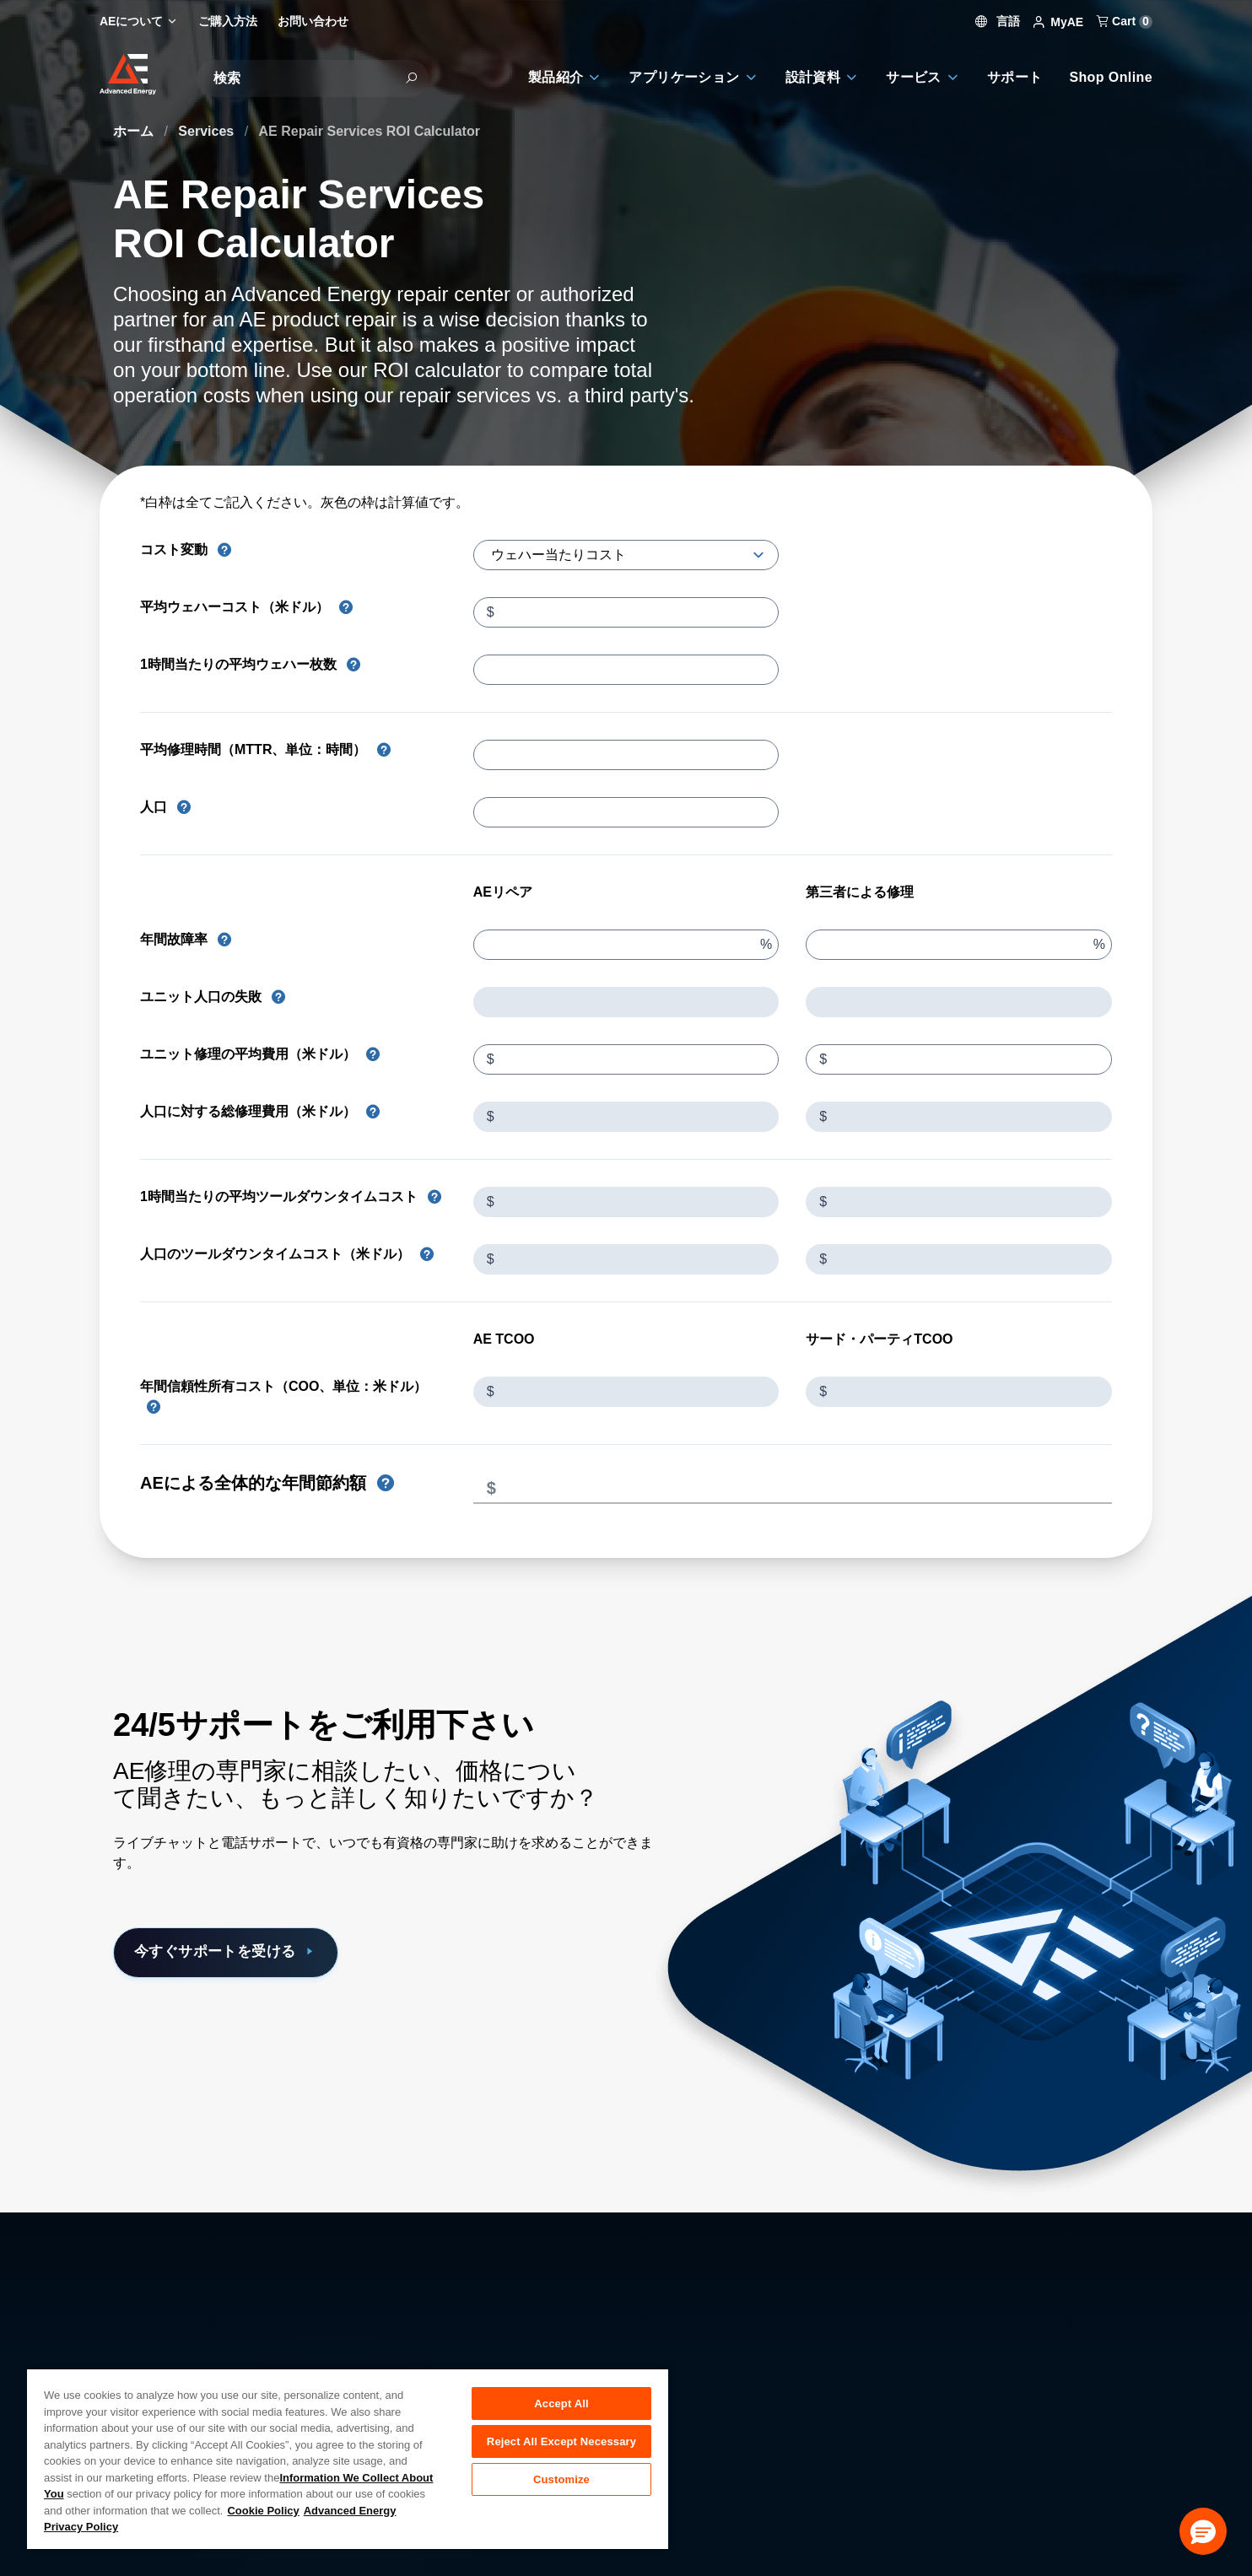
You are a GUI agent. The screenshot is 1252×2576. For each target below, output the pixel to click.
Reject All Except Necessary (561, 2445)
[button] (1203, 2531)
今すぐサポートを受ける (241, 1952)
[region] (347, 2458)
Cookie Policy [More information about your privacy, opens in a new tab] (263, 2510)
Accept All (561, 2403)
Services (207, 131)
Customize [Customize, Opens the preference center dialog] (561, 2486)
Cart (1124, 21)
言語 (998, 21)
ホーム (135, 131)
